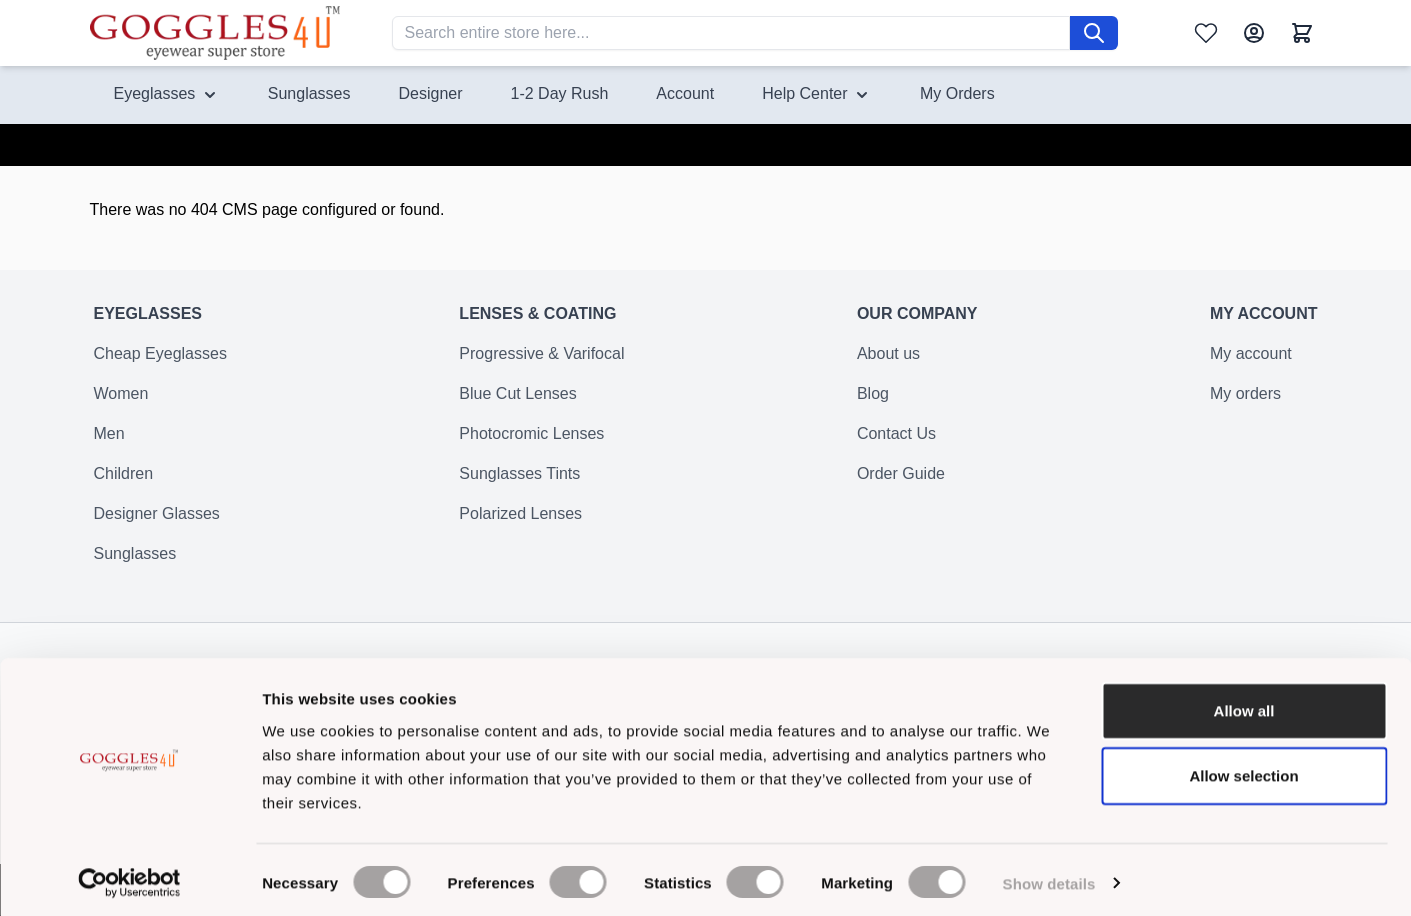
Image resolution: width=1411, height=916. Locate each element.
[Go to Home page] (215, 32)
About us (888, 365)
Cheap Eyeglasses (160, 365)
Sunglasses (135, 565)
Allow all (1244, 703)
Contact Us (896, 445)
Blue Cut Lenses (517, 405)
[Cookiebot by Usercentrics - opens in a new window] (129, 877)
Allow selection (1243, 769)
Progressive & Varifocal (541, 365)
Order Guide (901, 485)
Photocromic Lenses (531, 445)
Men (109, 445)
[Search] (1094, 33)
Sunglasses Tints (519, 485)
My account (1251, 365)
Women (121, 405)
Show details (1049, 876)
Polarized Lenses (520, 525)
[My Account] (1254, 33)
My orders (1245, 405)
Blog (873, 405)
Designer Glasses (157, 525)
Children (124, 485)
